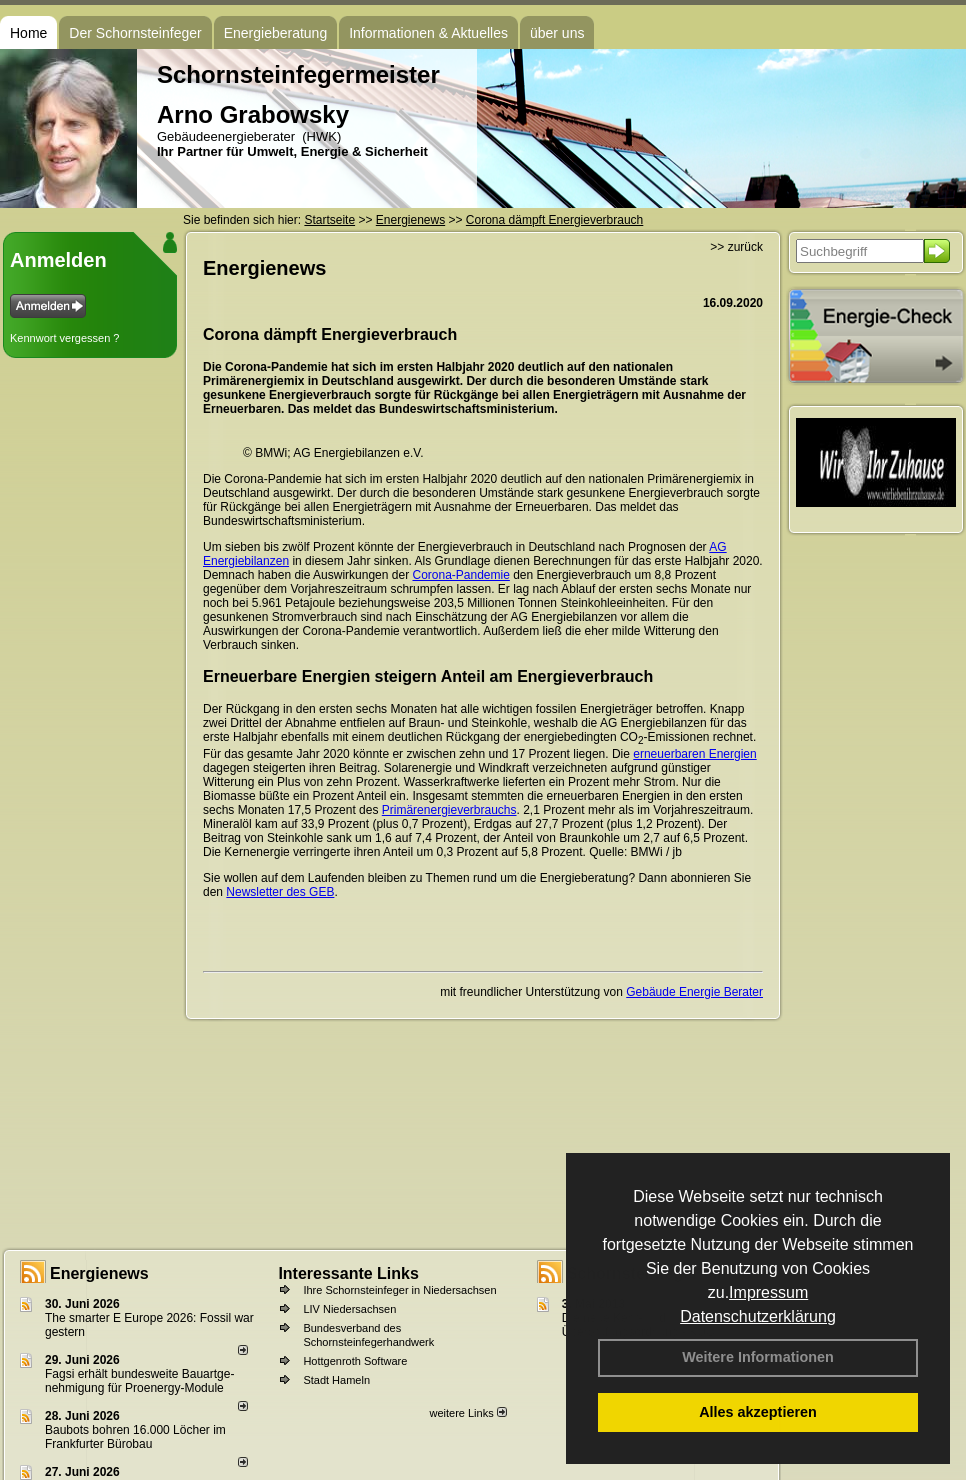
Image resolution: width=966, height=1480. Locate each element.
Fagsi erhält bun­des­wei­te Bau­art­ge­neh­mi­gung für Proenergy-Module (139, 1381)
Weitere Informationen (758, 1357)
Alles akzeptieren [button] (758, 1412)
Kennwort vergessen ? (64, 338)
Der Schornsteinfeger (135, 33)
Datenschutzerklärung (758, 1316)
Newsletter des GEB (280, 892)
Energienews (99, 1273)
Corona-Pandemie (460, 575)
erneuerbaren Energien (694, 754)
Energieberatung (276, 33)
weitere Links (467, 1413)
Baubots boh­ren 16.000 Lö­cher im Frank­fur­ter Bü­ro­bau (135, 1437)
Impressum (768, 1292)
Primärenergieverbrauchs (449, 810)
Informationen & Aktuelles (428, 33)
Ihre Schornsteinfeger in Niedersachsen (399, 1290)
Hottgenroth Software (355, 1361)
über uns (557, 33)
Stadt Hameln (336, 1380)
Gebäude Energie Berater (694, 992)
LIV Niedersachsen (349, 1309)
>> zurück (736, 247)
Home (28, 33)
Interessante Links (348, 1273)
